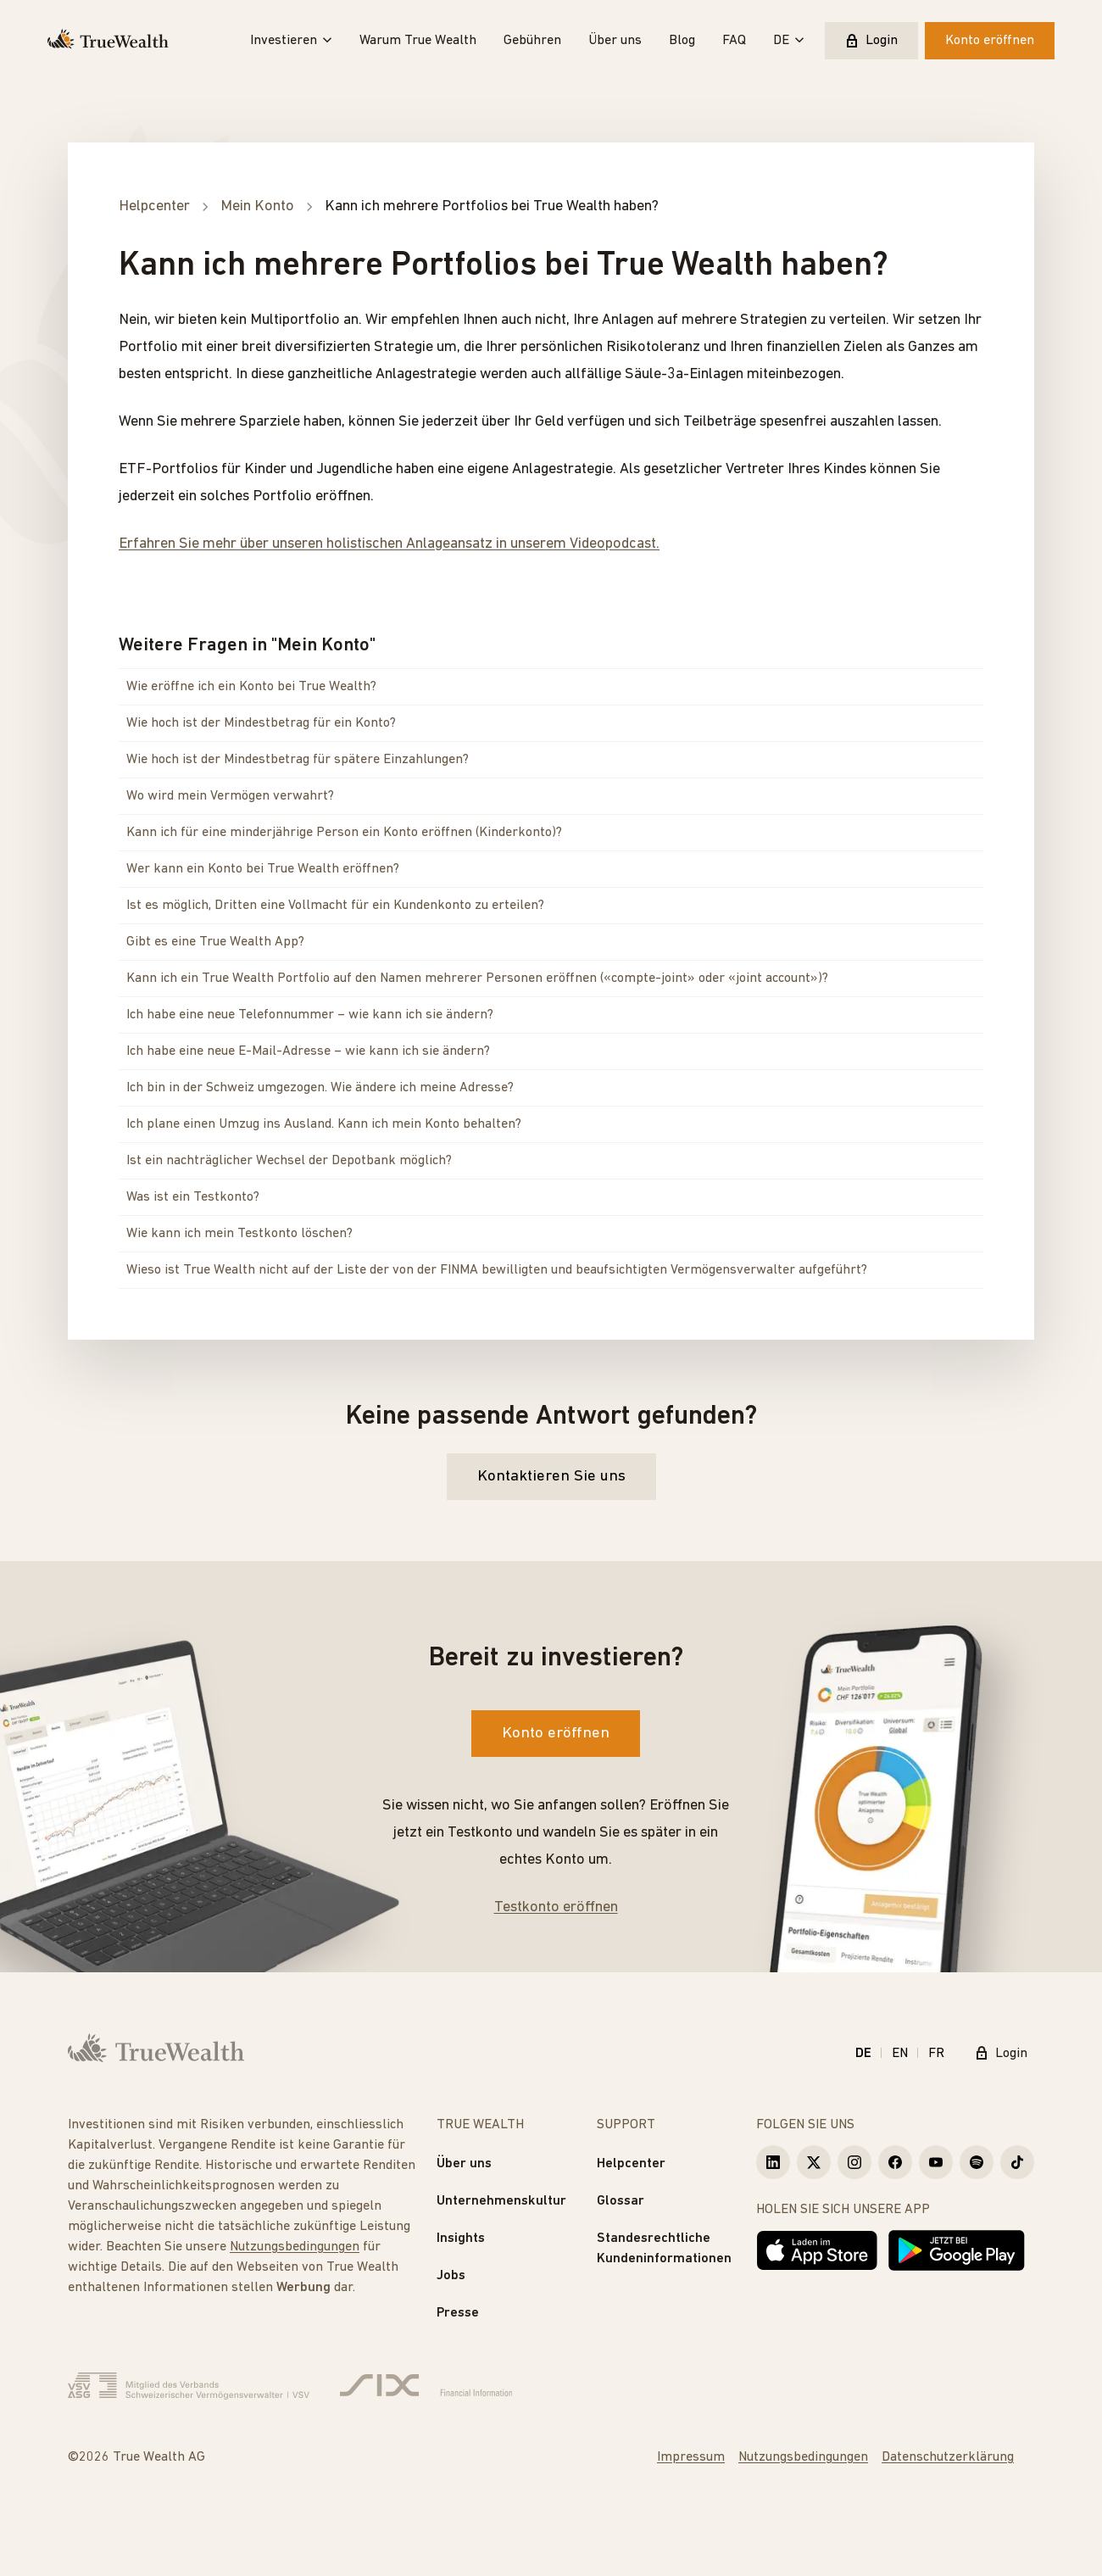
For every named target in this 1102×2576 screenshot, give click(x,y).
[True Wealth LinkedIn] (773, 2162)
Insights (461, 2238)
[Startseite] (108, 41)
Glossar (620, 2201)
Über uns (615, 40)
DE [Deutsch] (863, 2053)
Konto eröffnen (989, 40)
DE (788, 40)
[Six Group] (426, 2386)
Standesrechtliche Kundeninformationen (664, 2249)
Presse (458, 2313)
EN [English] (900, 2053)
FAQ (734, 40)
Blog (682, 40)
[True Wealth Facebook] (895, 2162)
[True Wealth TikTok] (1017, 2162)
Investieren (291, 40)
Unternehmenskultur (501, 2201)
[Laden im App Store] (817, 2250)
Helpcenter (631, 2164)
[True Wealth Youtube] (936, 2162)
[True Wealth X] (814, 2162)
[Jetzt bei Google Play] (956, 2250)
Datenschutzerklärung (948, 2457)
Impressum (691, 2457)
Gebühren (532, 40)
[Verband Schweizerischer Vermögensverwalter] (188, 2386)
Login (871, 40)
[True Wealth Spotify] (976, 2162)
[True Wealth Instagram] (854, 2162)
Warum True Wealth (417, 40)
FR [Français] (936, 2053)
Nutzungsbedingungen (294, 2247)
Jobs (451, 2276)
